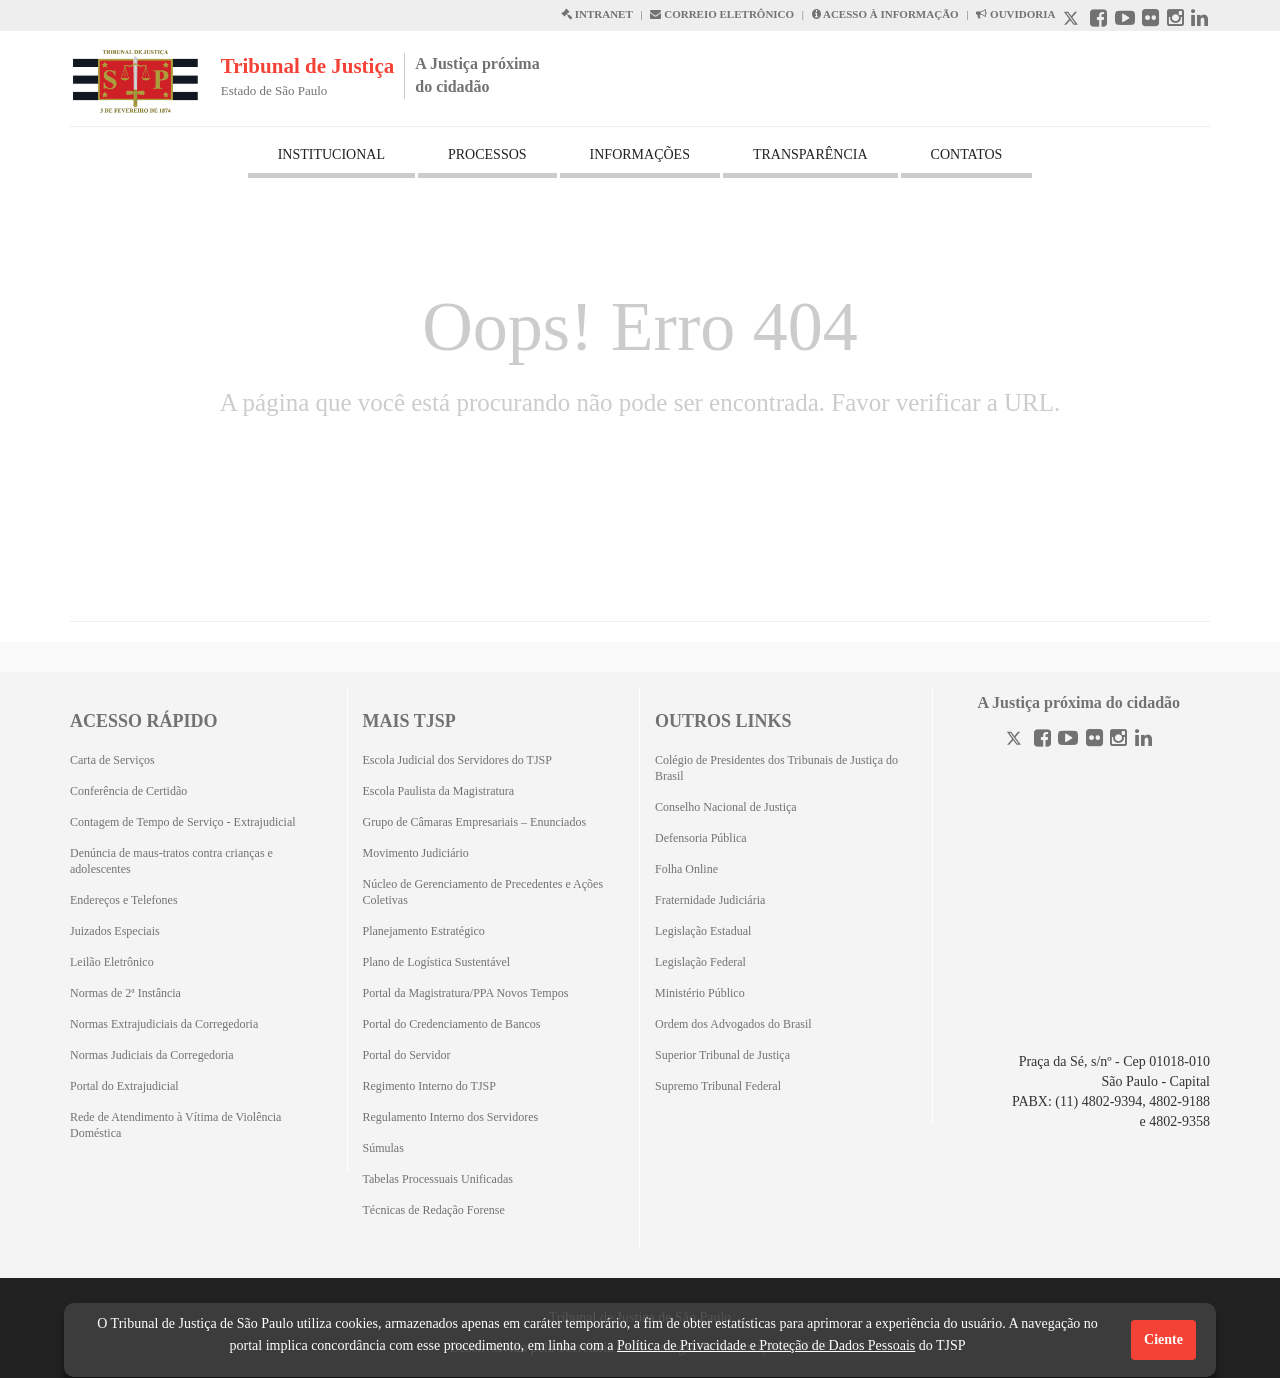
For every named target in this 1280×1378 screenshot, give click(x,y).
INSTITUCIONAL (331, 154)
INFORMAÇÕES (640, 154)
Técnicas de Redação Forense (434, 1210)
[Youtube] (1068, 740)
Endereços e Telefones (124, 900)
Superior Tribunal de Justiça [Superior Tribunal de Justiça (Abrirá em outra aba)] (722, 1055)
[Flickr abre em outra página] (1150, 20)
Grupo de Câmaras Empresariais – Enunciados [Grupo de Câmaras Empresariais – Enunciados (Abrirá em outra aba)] (475, 822)
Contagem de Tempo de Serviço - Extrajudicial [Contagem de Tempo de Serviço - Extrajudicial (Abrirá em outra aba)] (183, 822)
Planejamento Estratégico (424, 931)
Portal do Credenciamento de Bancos (452, 1024)
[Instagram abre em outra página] (1175, 20)
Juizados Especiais (115, 931)
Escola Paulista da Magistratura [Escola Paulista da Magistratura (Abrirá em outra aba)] (439, 791)
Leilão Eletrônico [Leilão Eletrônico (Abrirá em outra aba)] (112, 962)
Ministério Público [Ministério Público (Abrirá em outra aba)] (700, 993)
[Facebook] (1042, 740)
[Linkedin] (1143, 740)
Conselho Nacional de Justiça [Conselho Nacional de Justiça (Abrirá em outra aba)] (726, 807)
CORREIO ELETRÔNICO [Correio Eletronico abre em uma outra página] (722, 14)
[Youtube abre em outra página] (1125, 20)
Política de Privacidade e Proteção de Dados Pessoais (766, 1345)
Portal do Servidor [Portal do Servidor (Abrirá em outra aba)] (407, 1055)
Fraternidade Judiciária (710, 900)
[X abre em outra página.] (1073, 20)
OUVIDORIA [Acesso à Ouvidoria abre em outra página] (1015, 14)
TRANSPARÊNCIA (810, 154)
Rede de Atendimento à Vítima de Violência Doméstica (175, 1125)
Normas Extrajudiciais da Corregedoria (164, 1024)
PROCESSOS (487, 154)
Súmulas (383, 1148)
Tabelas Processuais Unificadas (438, 1179)
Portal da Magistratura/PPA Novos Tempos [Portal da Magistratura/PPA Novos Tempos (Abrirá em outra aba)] (466, 993)
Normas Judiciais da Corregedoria (152, 1055)
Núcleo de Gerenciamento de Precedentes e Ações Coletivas (483, 892)
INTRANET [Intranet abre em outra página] (597, 14)
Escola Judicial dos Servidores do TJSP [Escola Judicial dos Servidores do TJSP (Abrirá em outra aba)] (457, 760)
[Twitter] (1016, 740)
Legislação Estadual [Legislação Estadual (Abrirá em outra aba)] (703, 931)
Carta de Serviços (112, 760)
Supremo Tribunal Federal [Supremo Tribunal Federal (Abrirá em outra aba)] (718, 1086)
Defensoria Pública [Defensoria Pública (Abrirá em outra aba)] (701, 838)
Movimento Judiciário (416, 853)
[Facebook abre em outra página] (1098, 20)
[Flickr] (1094, 740)
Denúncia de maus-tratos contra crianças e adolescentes (171, 861)
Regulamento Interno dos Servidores (451, 1117)
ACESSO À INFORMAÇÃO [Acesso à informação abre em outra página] (885, 14)
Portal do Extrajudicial (124, 1086)
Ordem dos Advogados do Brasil (733, 1024)
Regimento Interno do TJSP (429, 1086)
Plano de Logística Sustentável (437, 962)
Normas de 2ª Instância (125, 993)
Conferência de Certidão (128, 791)
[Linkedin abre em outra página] (1199, 20)
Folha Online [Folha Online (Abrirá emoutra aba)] (686, 869)
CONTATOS (967, 154)
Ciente (1163, 1339)
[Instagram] (1118, 740)
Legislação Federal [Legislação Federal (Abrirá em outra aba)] (700, 962)
